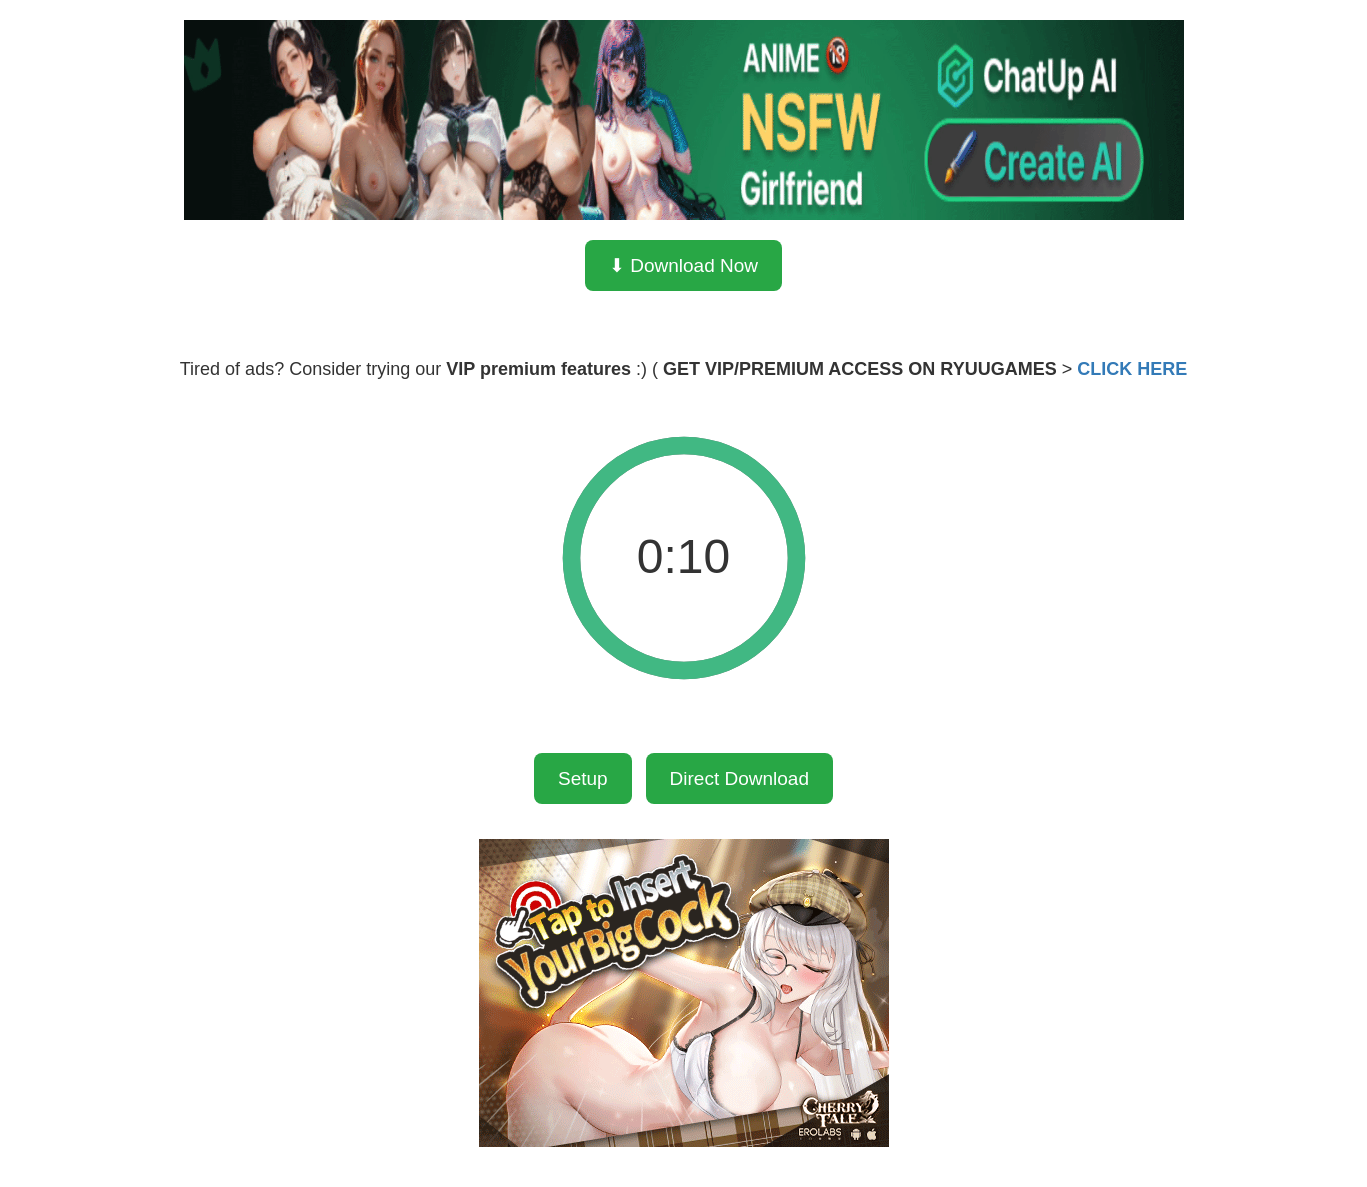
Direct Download (739, 778)
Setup (583, 778)
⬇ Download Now (683, 265)
